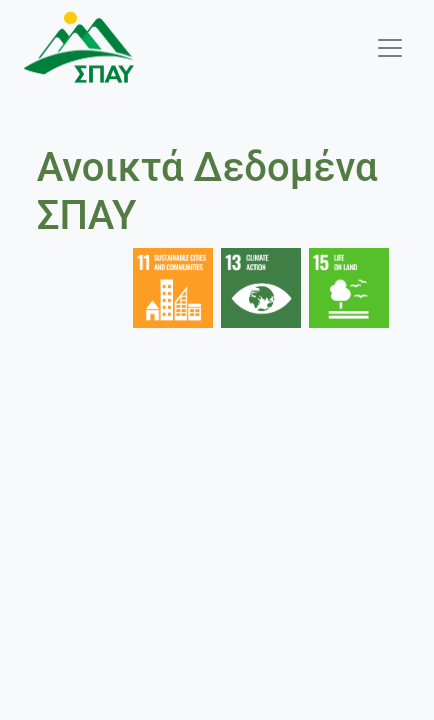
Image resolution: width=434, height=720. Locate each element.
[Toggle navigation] (390, 48)
